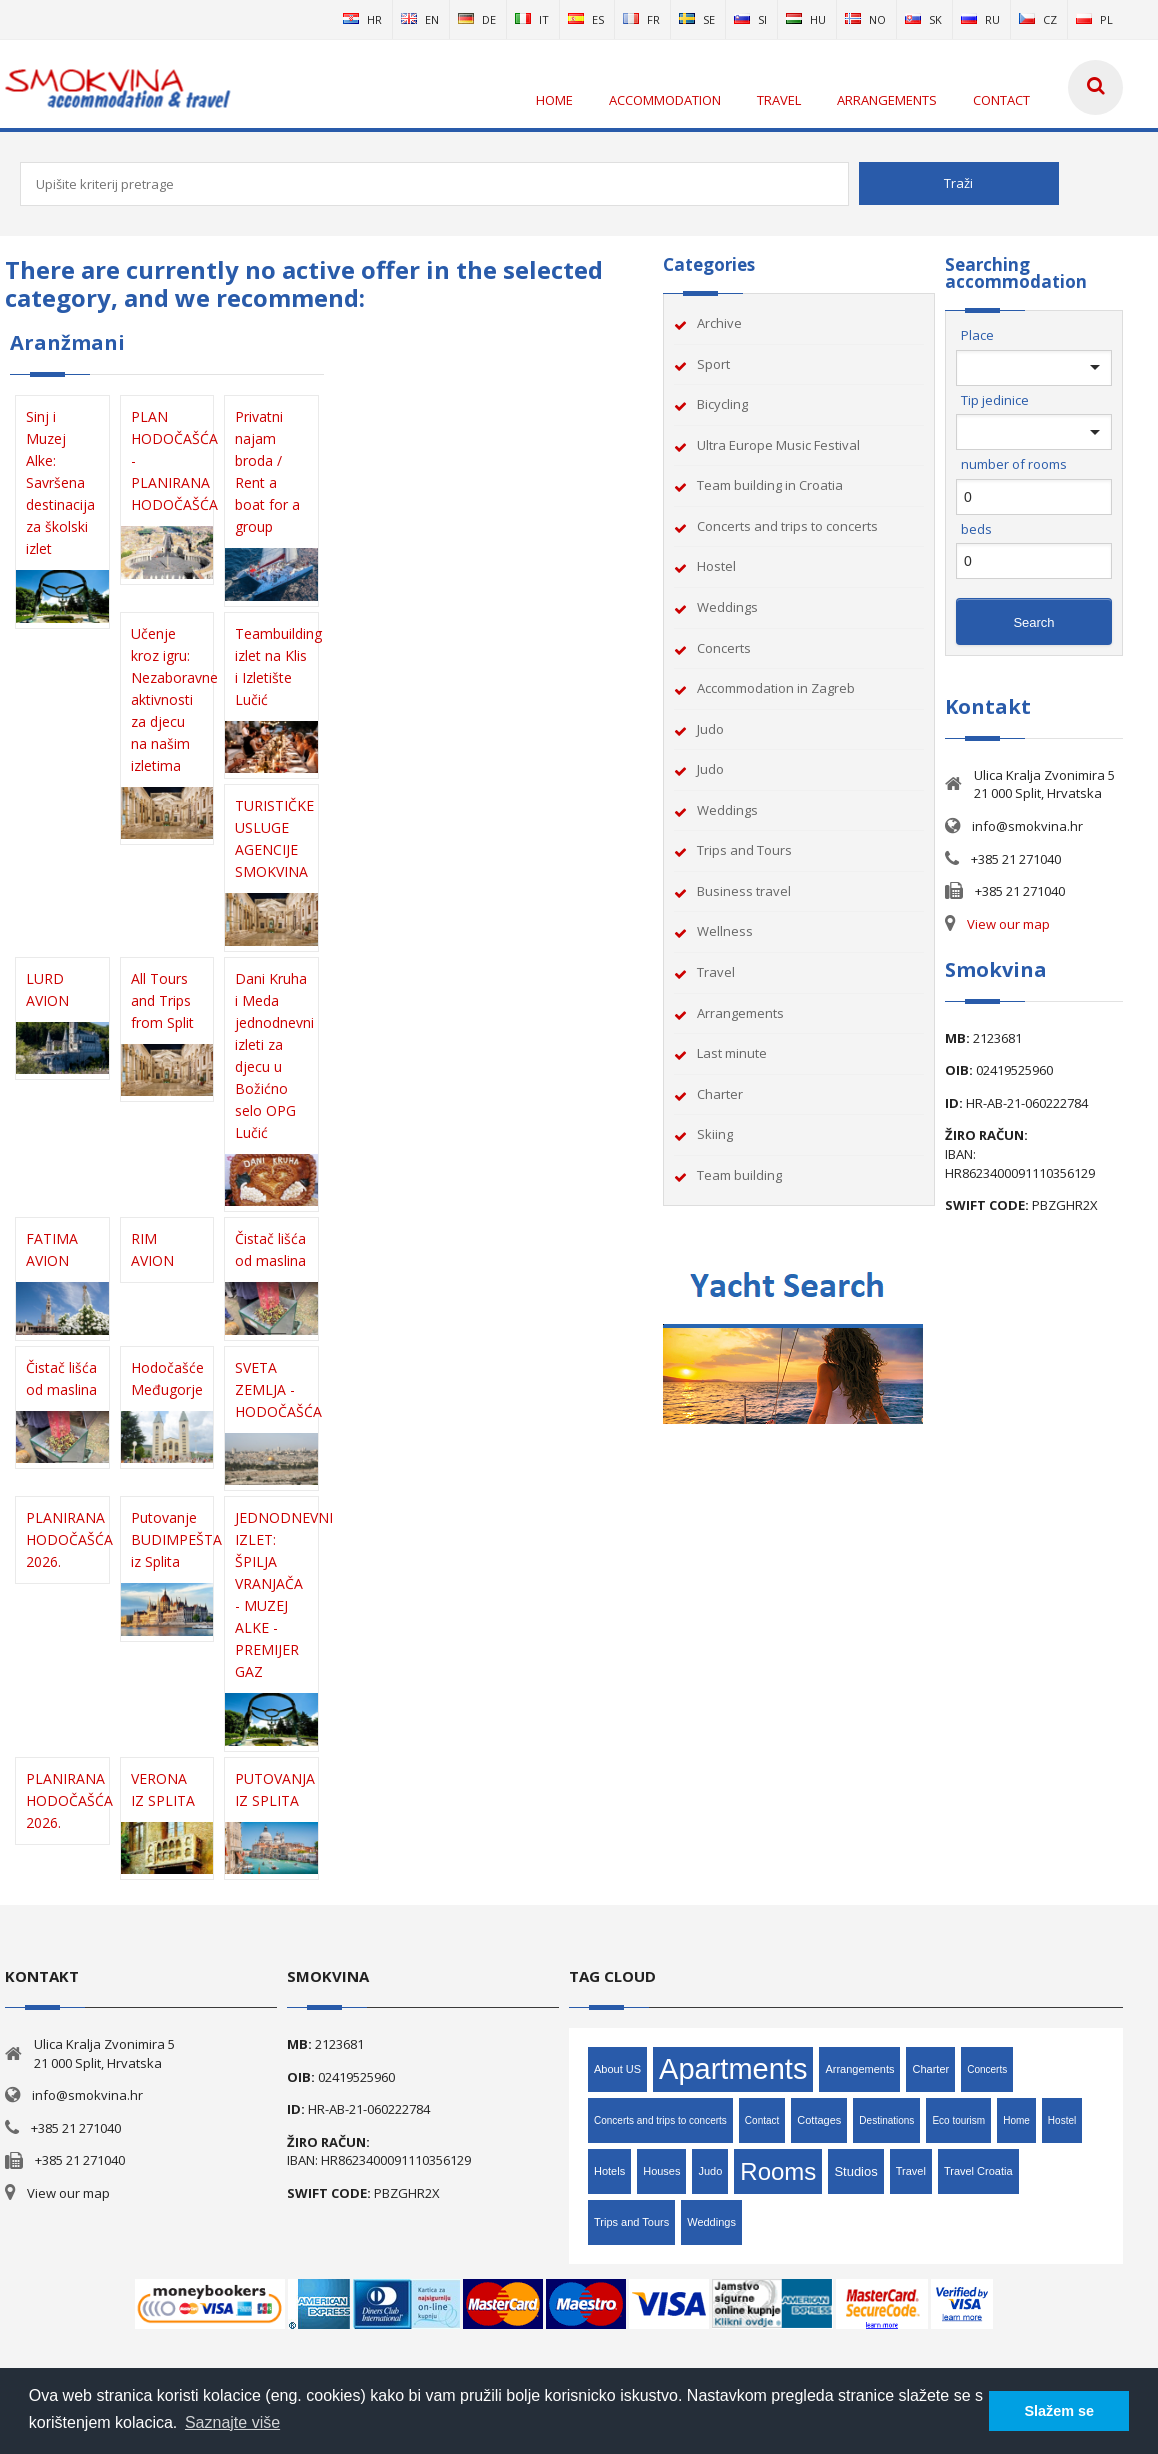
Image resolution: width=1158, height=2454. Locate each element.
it (532, 19)
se (697, 19)
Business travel (744, 891)
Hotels (609, 2171)
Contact (762, 2120)
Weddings (727, 607)
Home (1016, 2120)
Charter (720, 1094)
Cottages (819, 2120)
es (586, 19)
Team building (739, 1175)
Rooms (778, 2171)
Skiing (715, 1134)
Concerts (724, 648)
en (420, 19)
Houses (661, 2171)
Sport (713, 364)
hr (362, 19)
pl (1094, 19)
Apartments (733, 2069)
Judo (710, 729)
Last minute (732, 1053)
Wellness (725, 931)
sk (923, 19)
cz (1038, 19)
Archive (719, 323)
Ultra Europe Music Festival (778, 445)
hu (806, 19)
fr (641, 19)
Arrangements (740, 1013)
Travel (716, 972)
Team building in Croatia (770, 485)
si (750, 19)
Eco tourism (958, 2120)
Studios (855, 2171)
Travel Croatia (978, 2171)
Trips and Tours (744, 850)
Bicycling (722, 404)
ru (980, 19)
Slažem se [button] (1059, 2411)
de (477, 19)
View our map (1008, 924)
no (865, 19)
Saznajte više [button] (232, 2422)
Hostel (716, 566)
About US (617, 2069)
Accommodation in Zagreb (776, 688)
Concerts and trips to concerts (787, 526)
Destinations (886, 2120)
